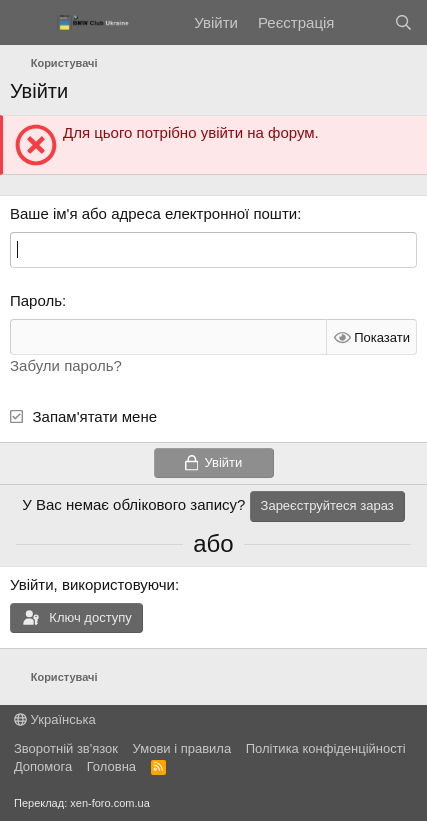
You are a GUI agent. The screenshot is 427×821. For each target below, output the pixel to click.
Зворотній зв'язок (66, 748)
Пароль (36, 300)
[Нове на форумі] (363, 22)
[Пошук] (403, 22)
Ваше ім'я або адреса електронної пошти (153, 213)
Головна (111, 766)
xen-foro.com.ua (109, 803)
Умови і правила (182, 748)
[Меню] (27, 23)
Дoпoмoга (43, 766)
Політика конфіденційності (326, 748)
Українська (55, 719)
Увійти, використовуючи (92, 584)
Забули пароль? (66, 365)
